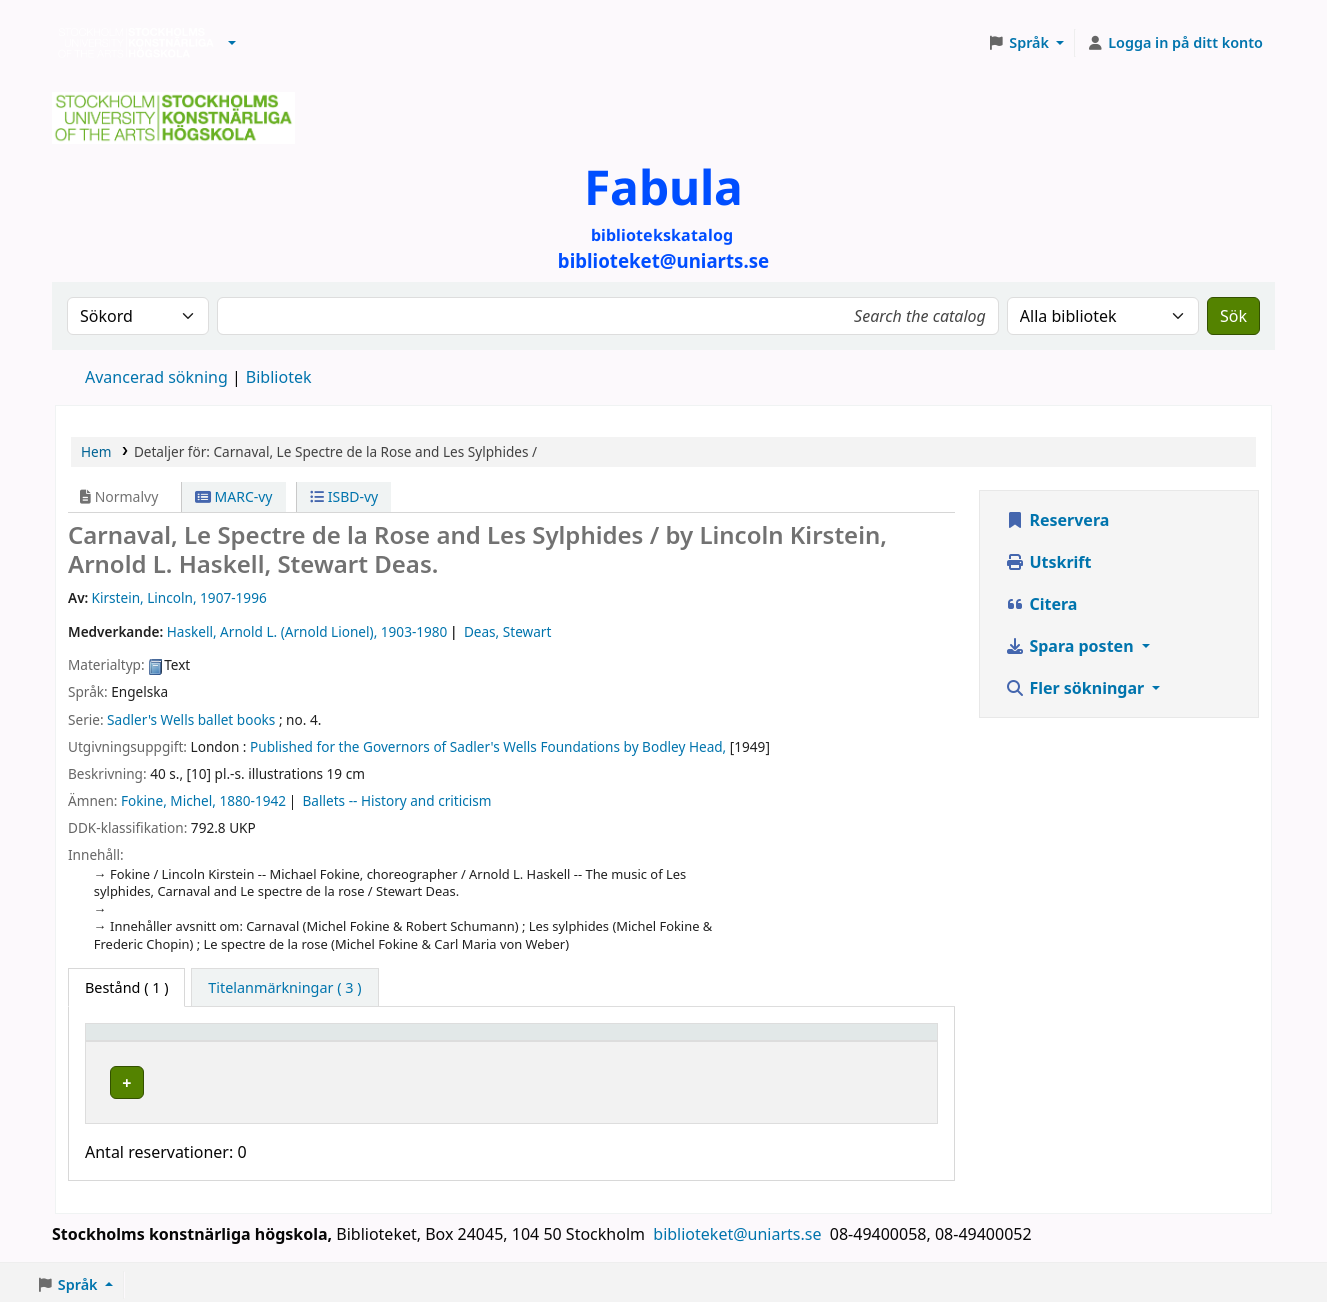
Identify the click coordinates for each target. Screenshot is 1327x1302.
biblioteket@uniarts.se (739, 1229)
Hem (96, 451)
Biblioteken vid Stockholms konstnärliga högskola (131, 43)
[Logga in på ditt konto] (1174, 43)
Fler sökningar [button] (1076, 688)
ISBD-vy (344, 496)
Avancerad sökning (156, 377)
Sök (1233, 316)
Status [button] (835, 1041)
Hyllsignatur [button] (639, 1041)
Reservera (1057, 520)
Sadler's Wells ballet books (191, 719)
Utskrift (1048, 562)
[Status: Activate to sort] (871, 1042)
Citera (1041, 604)
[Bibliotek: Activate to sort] (439, 1042)
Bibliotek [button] (331, 1041)
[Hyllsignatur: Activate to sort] (695, 1042)
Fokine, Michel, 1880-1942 (203, 800)
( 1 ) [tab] (126, 987)
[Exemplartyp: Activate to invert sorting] (188, 1042)
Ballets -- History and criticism (397, 800)
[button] (232, 43)
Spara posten (1071, 646)
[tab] (284, 988)
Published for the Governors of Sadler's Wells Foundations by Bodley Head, (488, 746)
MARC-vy (234, 496)
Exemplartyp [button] (139, 1041)
